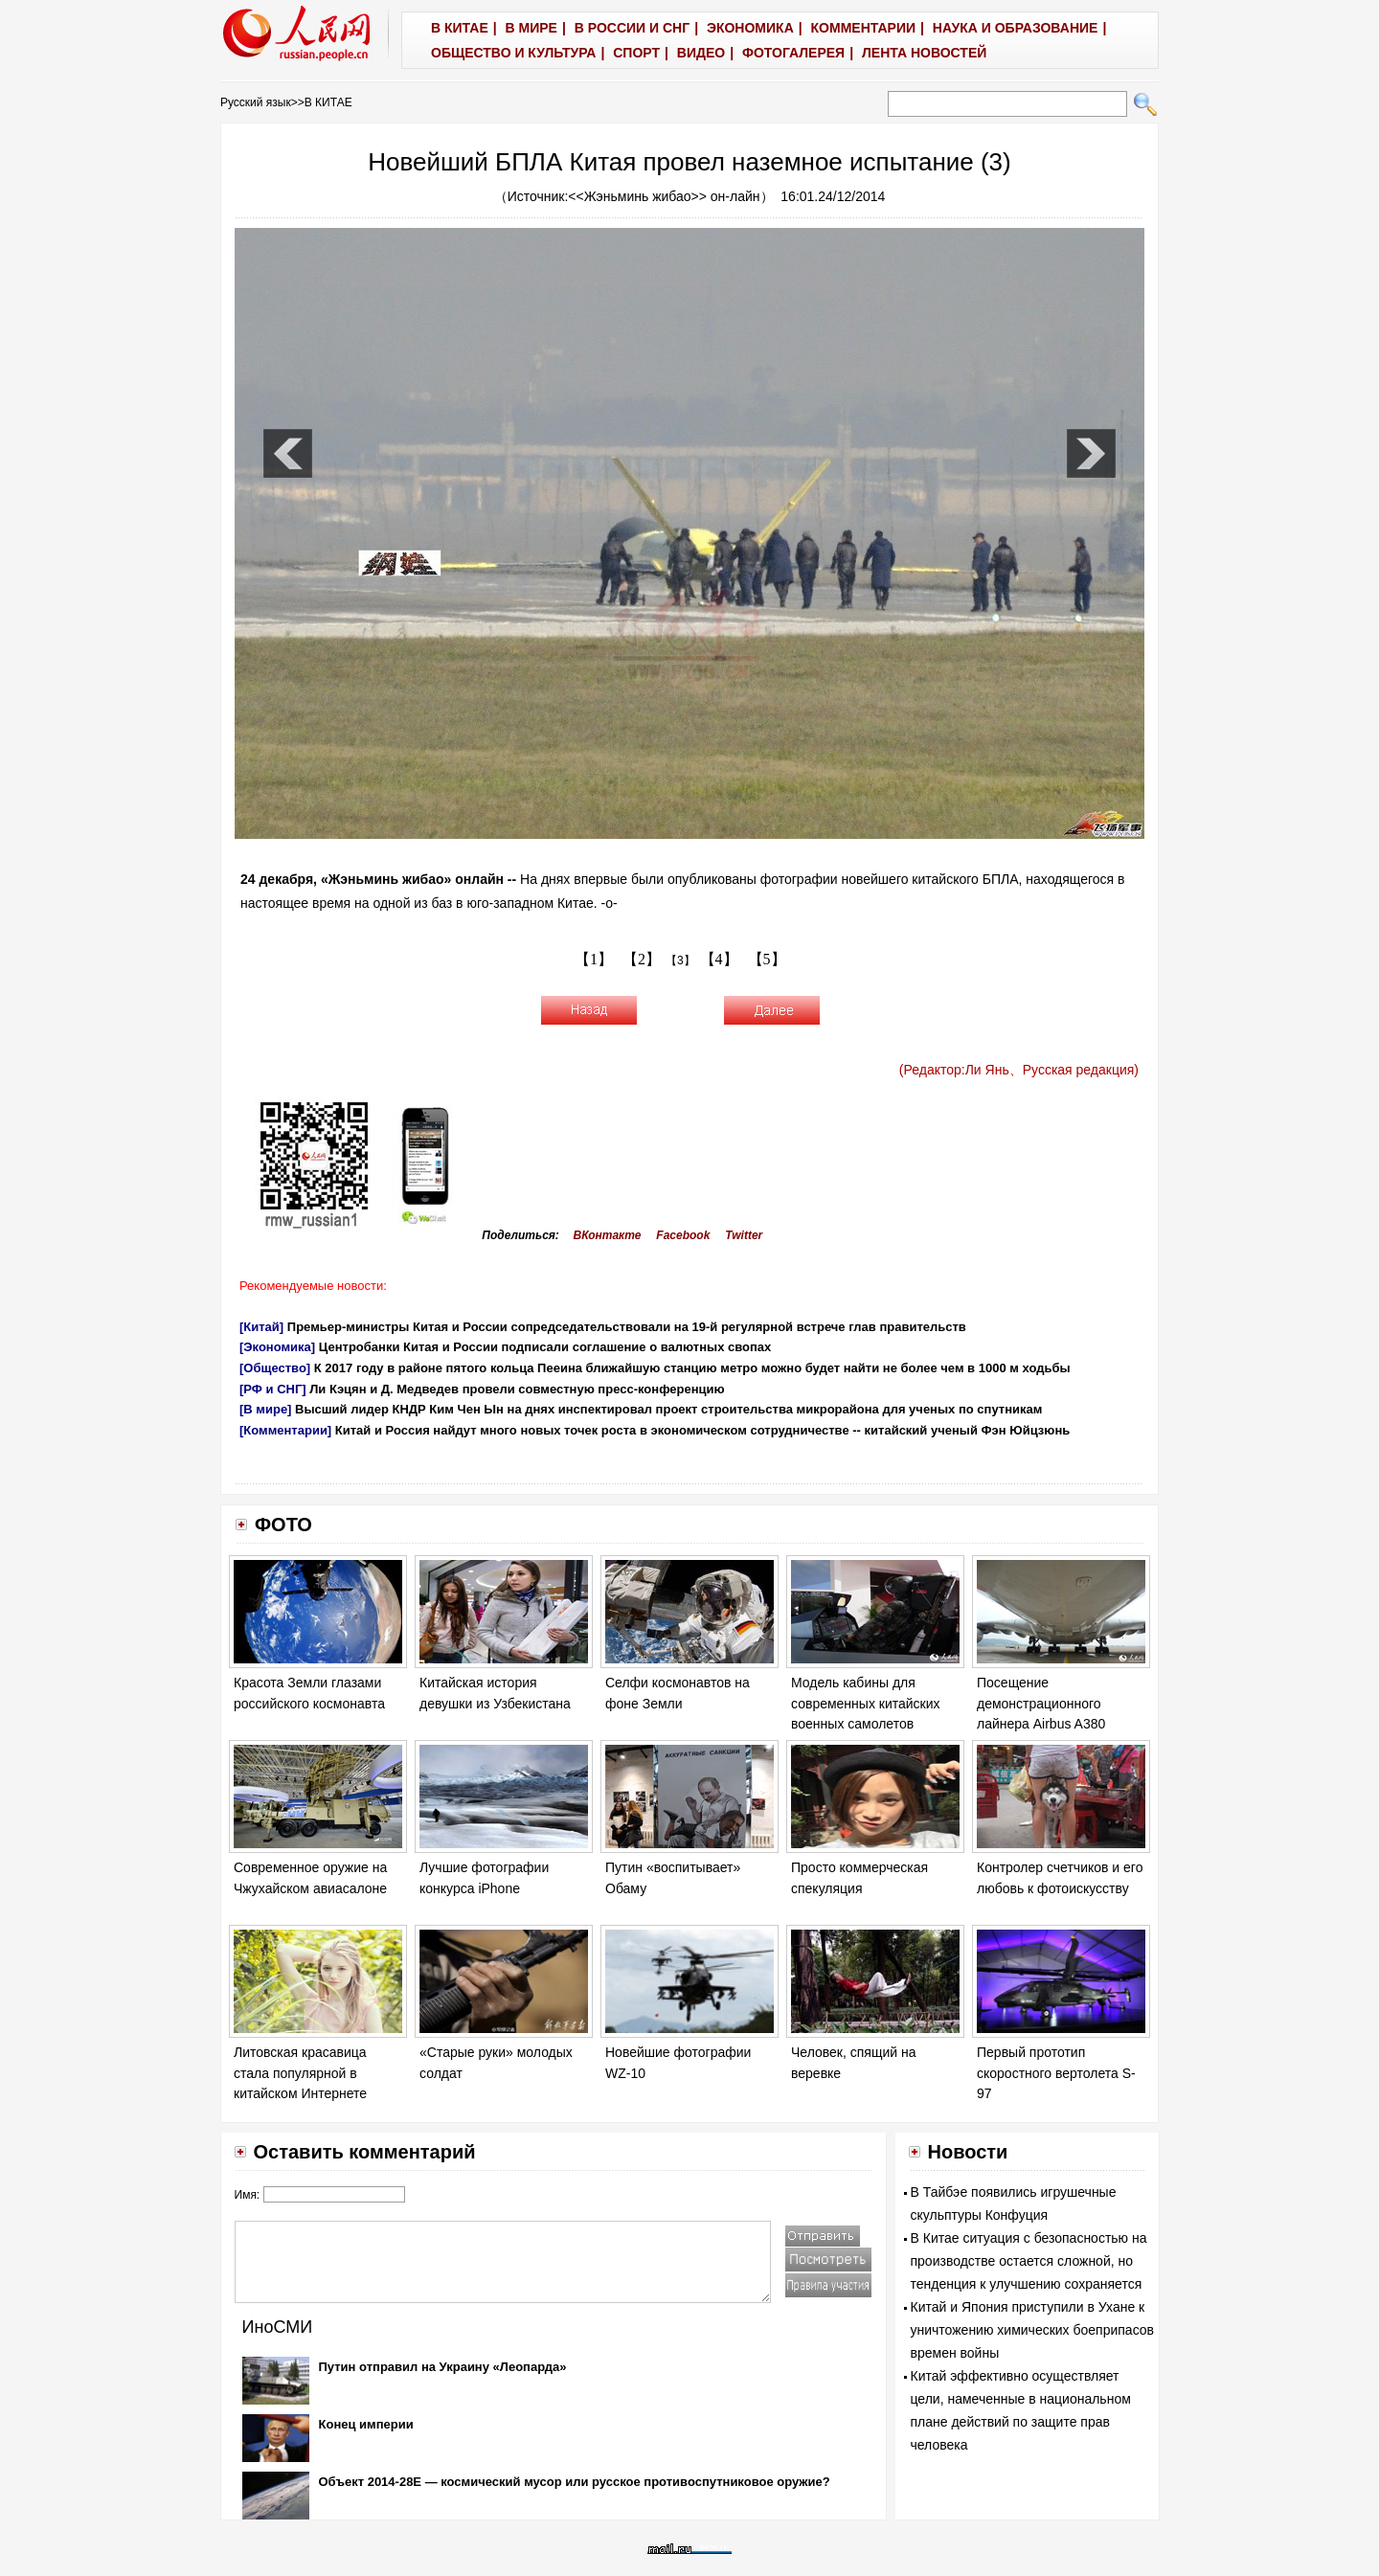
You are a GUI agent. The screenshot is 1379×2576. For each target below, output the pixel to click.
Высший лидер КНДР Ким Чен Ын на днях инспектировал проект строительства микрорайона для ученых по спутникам (668, 1409)
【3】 (680, 960)
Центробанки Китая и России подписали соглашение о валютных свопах (545, 1347)
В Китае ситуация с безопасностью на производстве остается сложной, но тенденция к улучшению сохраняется (1029, 2261)
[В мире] (265, 1409)
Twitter (743, 1235)
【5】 (767, 959)
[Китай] (261, 1327)
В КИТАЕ (328, 102)
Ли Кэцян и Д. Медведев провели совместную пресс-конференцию (516, 1389)
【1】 (594, 959)
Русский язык (255, 102)
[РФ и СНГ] (272, 1389)
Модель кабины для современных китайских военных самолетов (865, 1703)
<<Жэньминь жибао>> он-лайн (663, 196)
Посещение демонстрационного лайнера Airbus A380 (1041, 1703)
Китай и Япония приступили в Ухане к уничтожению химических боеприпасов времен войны (1033, 2330)
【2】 (641, 959)
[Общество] (274, 1368)
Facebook (683, 1235)
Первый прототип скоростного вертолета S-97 (1056, 2073)
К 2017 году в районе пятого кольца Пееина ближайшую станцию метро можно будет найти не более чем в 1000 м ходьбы (692, 1368)
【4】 (719, 959)
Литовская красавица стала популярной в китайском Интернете (300, 2073)
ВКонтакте (608, 1235)
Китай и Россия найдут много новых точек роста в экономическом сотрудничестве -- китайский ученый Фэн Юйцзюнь (702, 1430)
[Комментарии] (285, 1430)
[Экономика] (277, 1347)
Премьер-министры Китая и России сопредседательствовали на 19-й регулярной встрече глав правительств (626, 1327)
